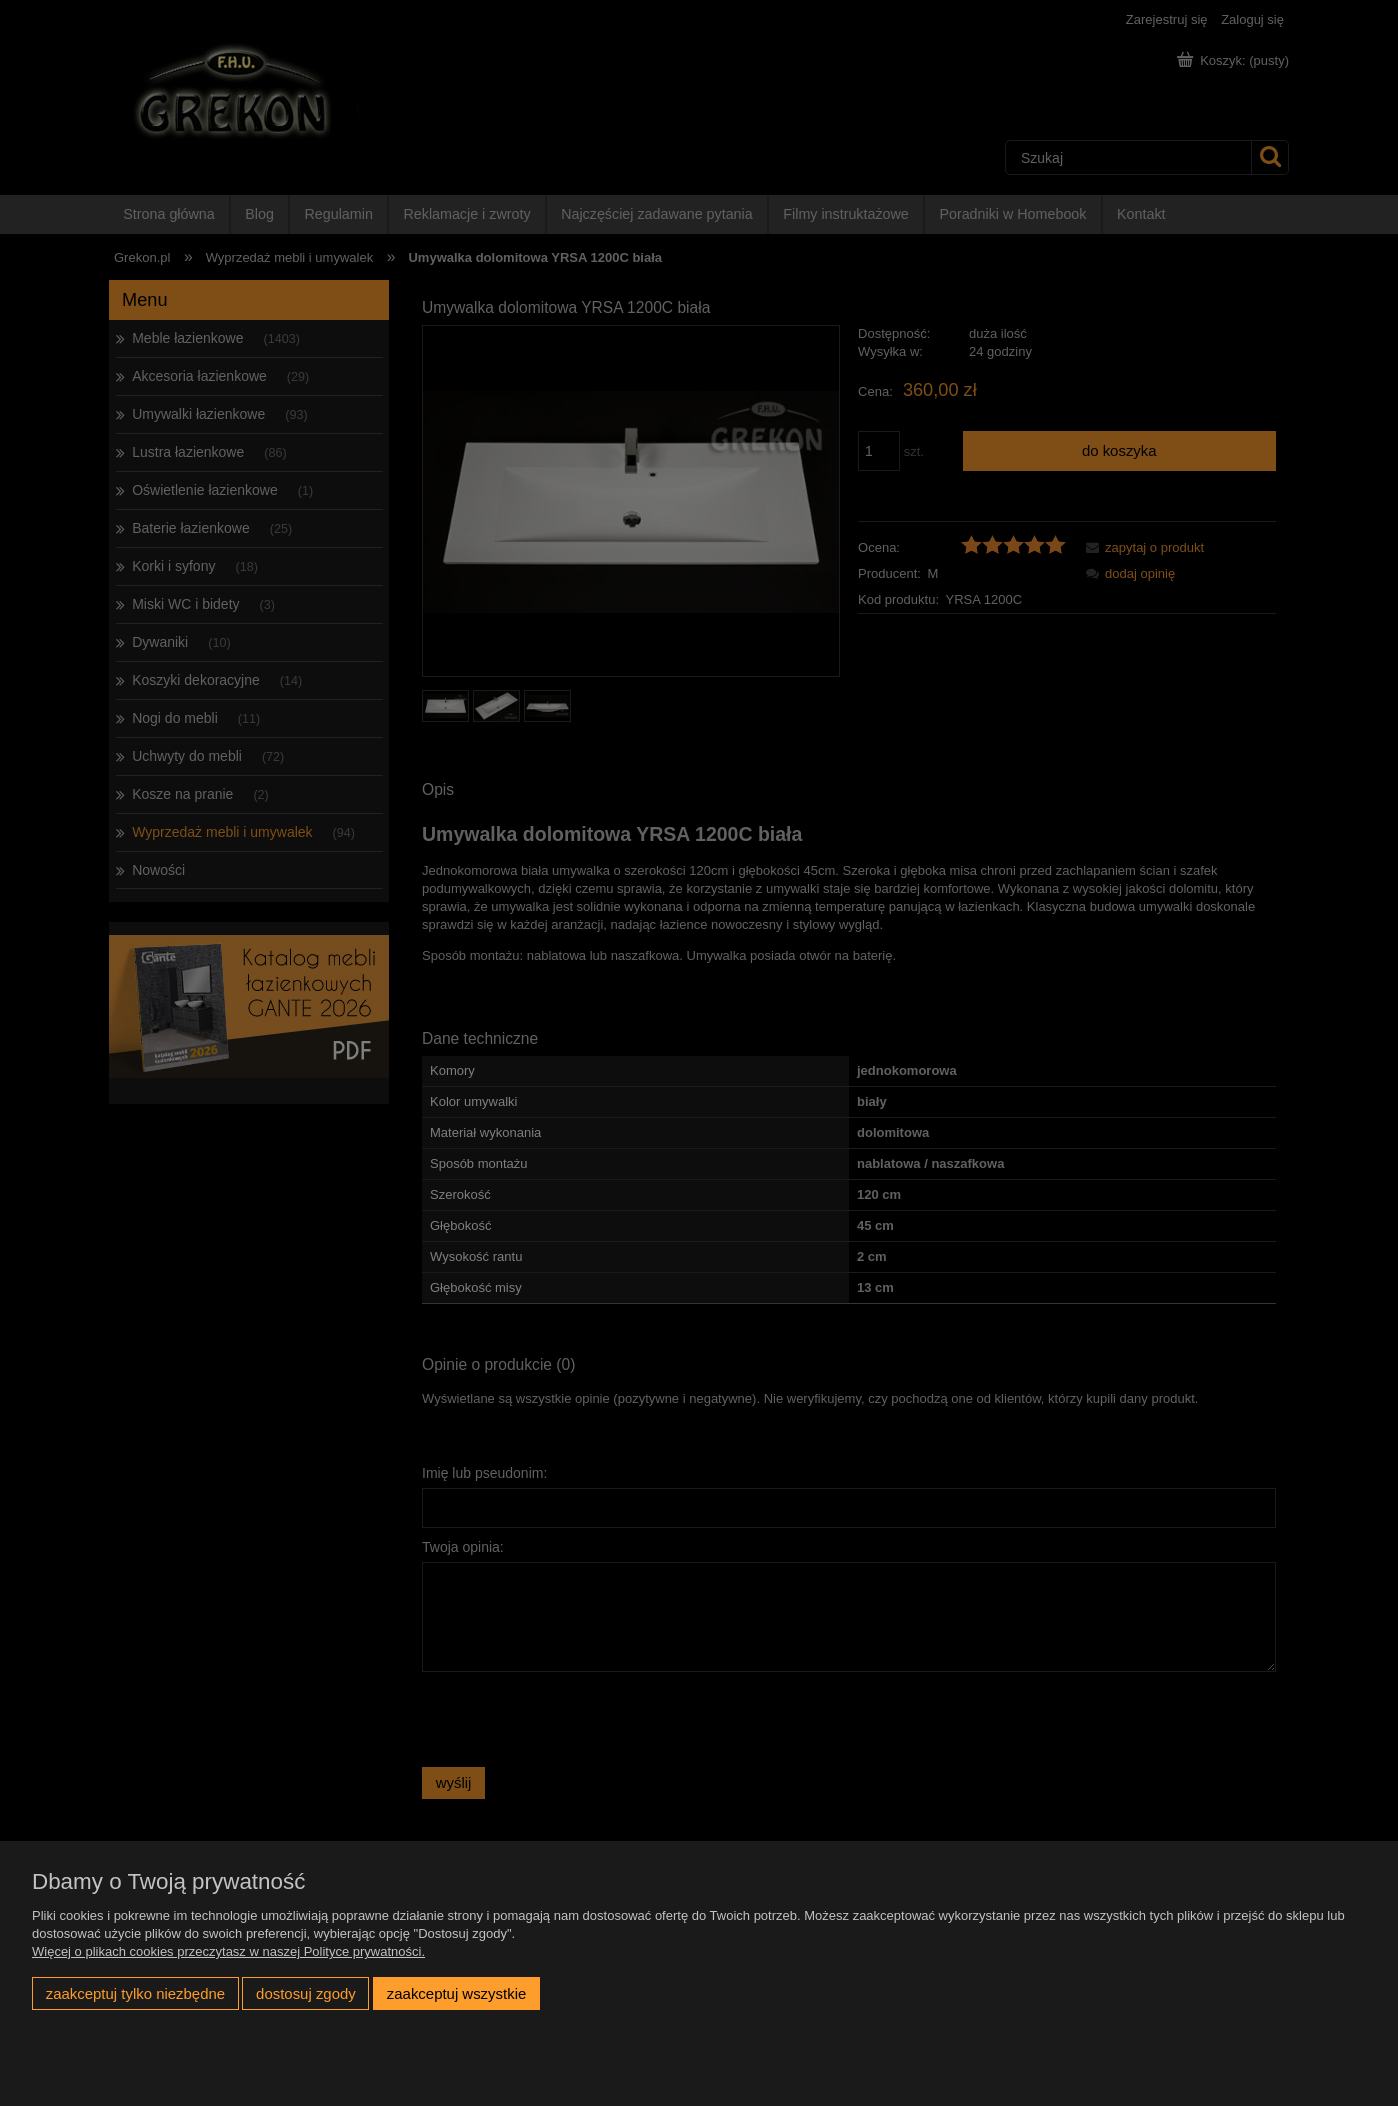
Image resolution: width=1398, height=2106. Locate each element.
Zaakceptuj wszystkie (456, 1993)
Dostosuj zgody (306, 1993)
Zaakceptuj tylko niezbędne (135, 1993)
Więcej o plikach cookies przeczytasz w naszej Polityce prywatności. (228, 1951)
